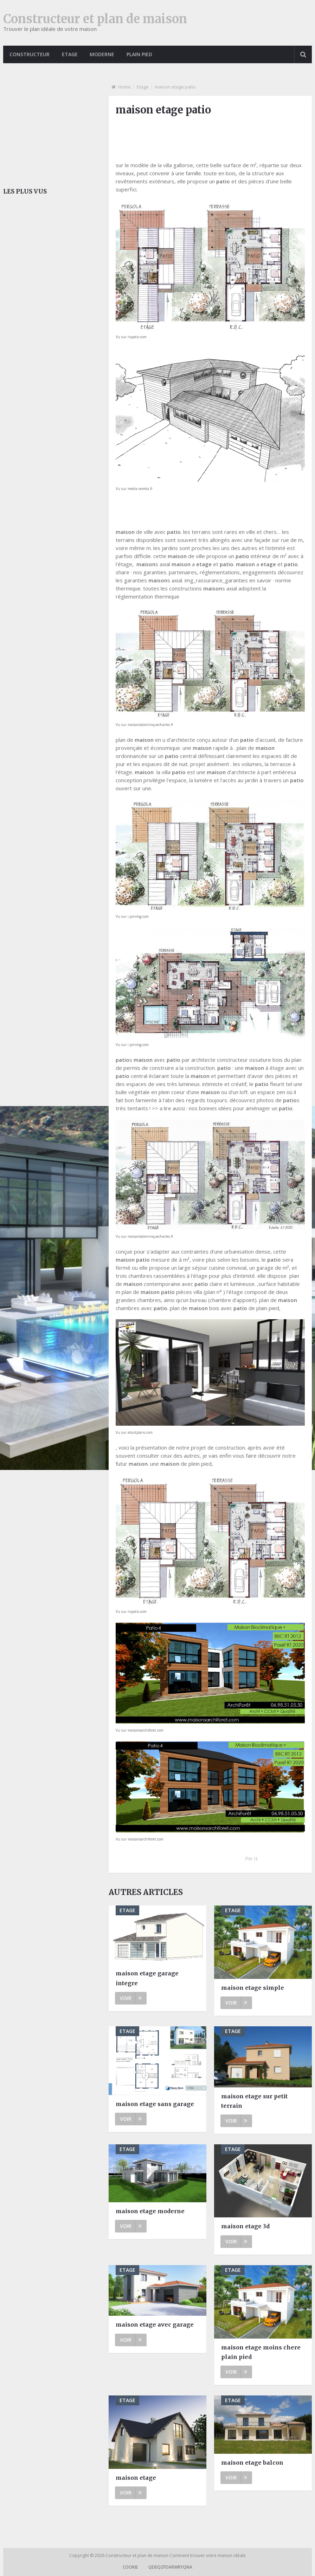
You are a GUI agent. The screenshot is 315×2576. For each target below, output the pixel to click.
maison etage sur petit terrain (254, 2101)
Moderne (103, 54)
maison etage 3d (245, 2226)
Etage (70, 54)
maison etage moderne (150, 2211)
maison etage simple (252, 1987)
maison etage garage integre (147, 1978)
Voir (131, 1998)
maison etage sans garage (155, 2103)
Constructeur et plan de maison (95, 19)
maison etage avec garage (155, 2324)
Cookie (130, 2567)
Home (124, 87)
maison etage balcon (252, 2462)
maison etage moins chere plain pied (261, 2352)
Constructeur (29, 54)
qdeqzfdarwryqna (170, 2567)
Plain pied (141, 54)
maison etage (136, 2477)
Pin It (251, 1858)
